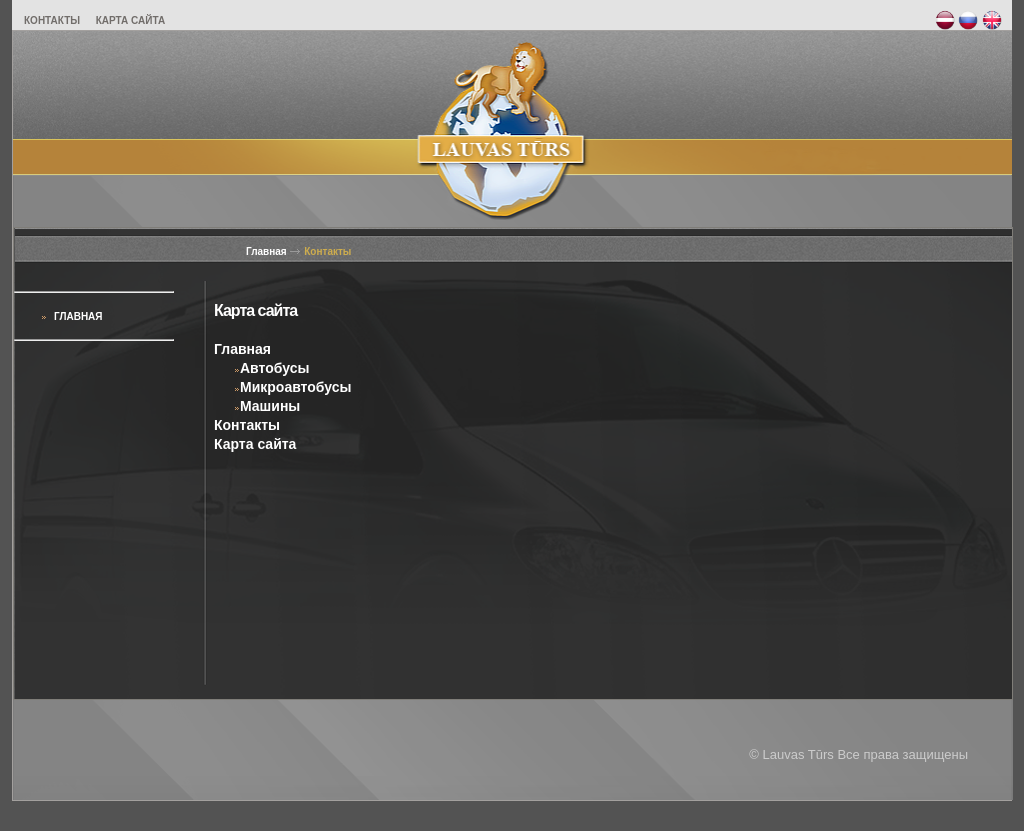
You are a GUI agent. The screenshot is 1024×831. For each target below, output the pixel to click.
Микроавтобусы (292, 387)
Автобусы (271, 368)
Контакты (327, 251)
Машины (267, 406)
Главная (266, 251)
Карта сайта (255, 444)
